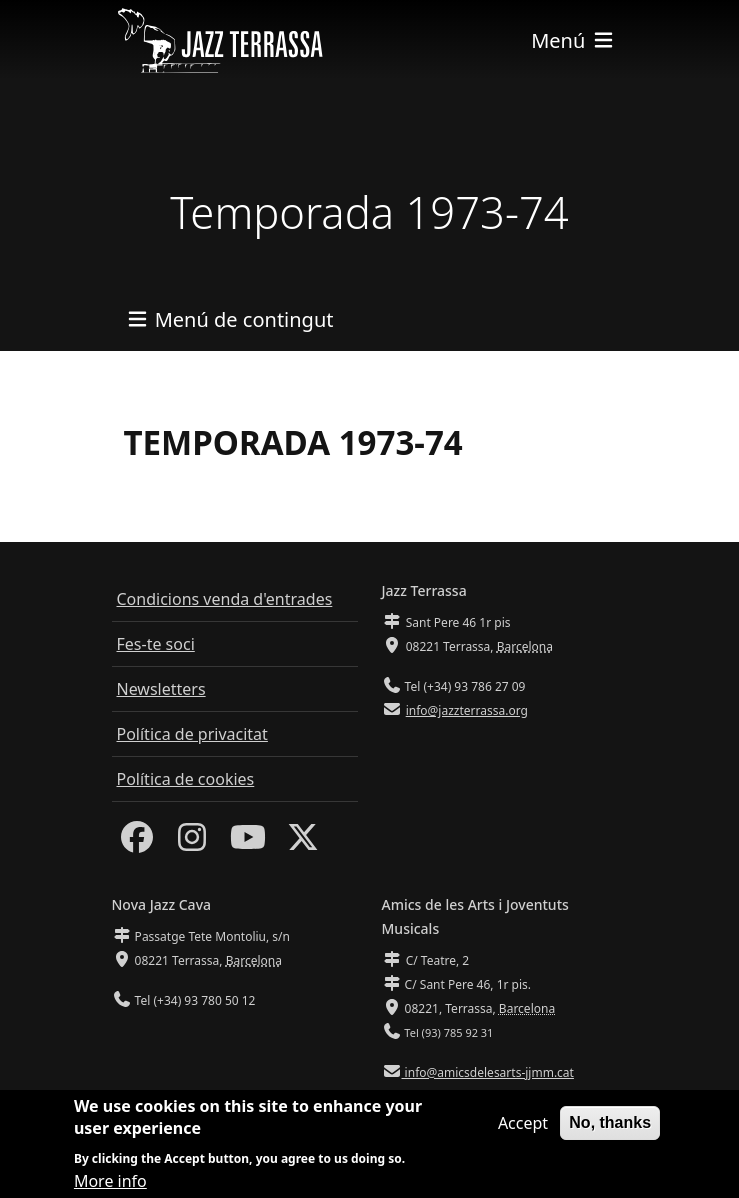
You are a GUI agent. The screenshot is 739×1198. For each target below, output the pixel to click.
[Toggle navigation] (573, 40)
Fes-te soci (156, 644)
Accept (523, 1132)
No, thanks (610, 1131)
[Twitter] (303, 843)
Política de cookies (186, 779)
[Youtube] (248, 843)
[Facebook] (137, 843)
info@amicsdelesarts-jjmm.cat (488, 1072)
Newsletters (161, 689)
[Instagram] (192, 843)
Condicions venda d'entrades (225, 599)
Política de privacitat (192, 734)
